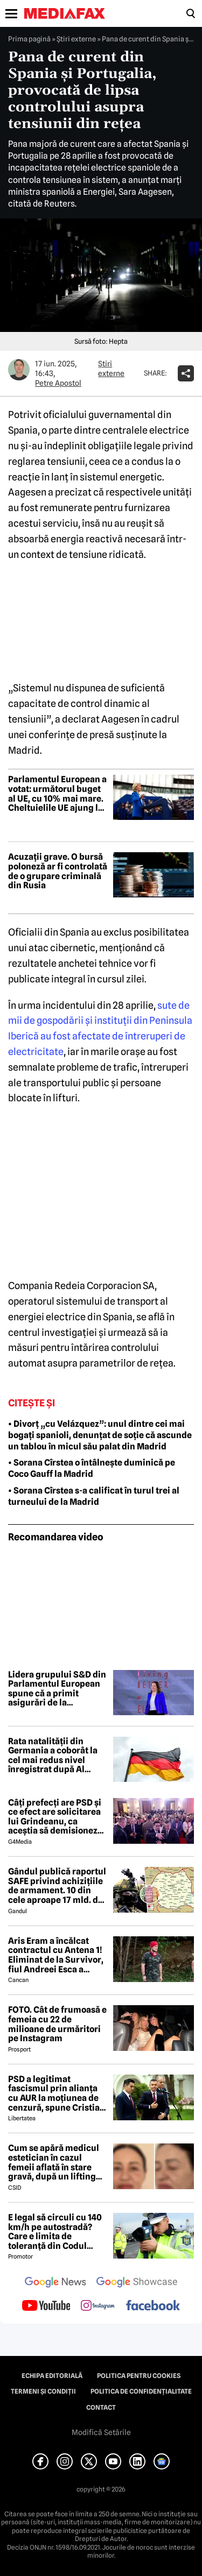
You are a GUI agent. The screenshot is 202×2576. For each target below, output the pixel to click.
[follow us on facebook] (153, 2306)
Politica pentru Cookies (138, 2376)
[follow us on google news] (55, 2283)
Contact (101, 2407)
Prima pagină (29, 38)
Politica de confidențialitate (141, 2391)
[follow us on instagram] (98, 2306)
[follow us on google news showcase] (136, 2283)
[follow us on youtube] (46, 2306)
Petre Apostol (58, 383)
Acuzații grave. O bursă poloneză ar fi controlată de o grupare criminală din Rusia (57, 871)
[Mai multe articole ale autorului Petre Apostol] (19, 369)
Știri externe (76, 38)
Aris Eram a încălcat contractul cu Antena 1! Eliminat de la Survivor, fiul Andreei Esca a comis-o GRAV (55, 1955)
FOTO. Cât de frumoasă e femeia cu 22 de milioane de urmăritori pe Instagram (57, 2024)
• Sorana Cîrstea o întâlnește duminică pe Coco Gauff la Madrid (91, 1468)
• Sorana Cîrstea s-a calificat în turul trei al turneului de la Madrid (93, 1496)
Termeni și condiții (43, 2391)
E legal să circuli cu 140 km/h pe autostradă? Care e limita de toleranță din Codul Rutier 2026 (55, 2232)
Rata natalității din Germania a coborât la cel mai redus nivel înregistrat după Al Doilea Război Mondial (53, 1755)
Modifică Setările (101, 2432)
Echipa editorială (52, 2376)
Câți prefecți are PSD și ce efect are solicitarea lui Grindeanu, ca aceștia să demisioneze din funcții (55, 1817)
